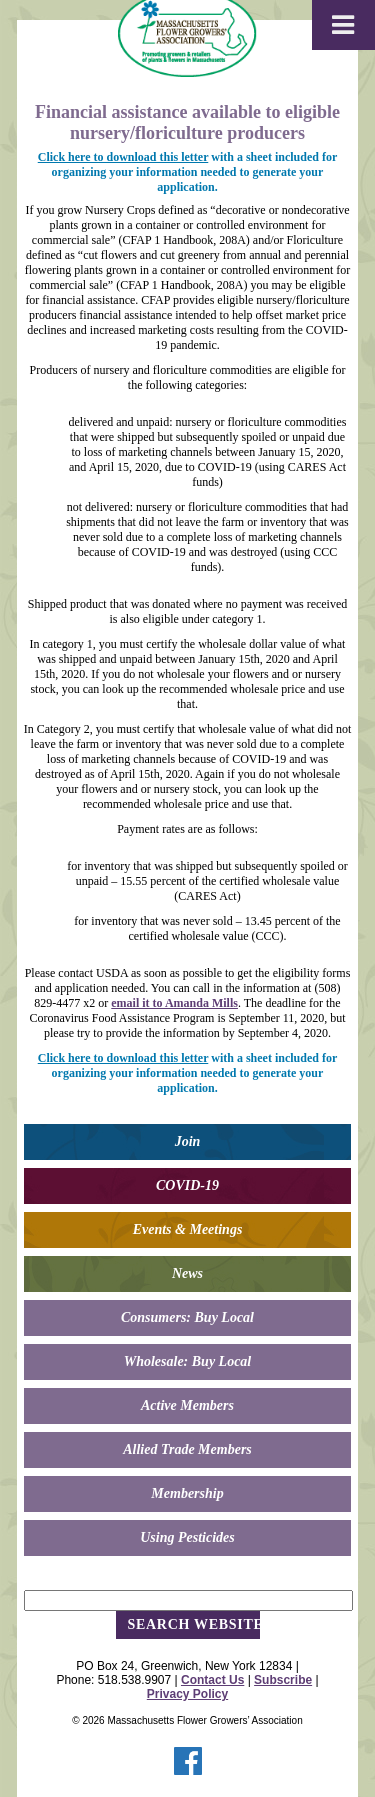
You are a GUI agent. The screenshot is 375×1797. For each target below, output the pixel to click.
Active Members (187, 1405)
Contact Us (212, 1680)
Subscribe (283, 1680)
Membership (187, 1493)
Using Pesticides (187, 1537)
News (187, 1273)
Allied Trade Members (187, 1449)
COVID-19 (187, 1185)
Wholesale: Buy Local (188, 1361)
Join (188, 1141)
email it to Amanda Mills (174, 1003)
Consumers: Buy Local (187, 1317)
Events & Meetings (188, 1229)
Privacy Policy (187, 1694)
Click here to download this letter (123, 157)
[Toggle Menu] (343, 25)
